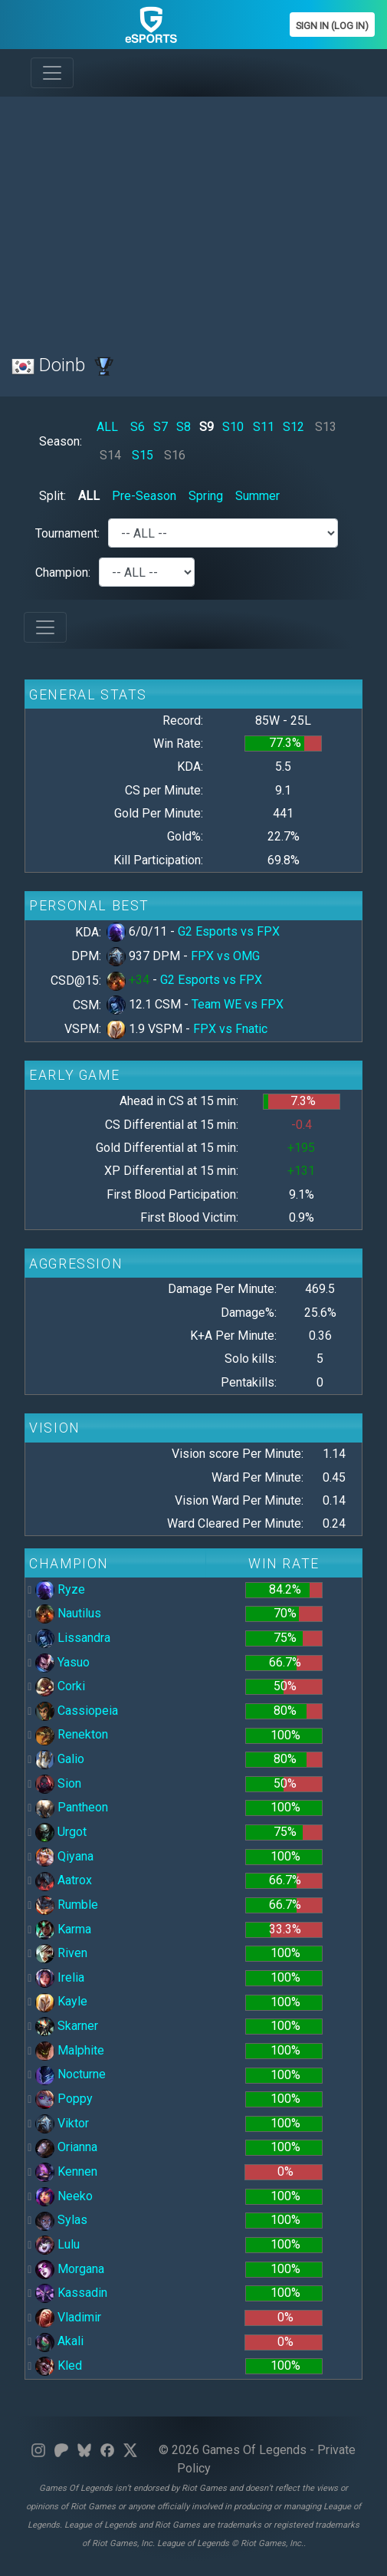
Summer (257, 496)
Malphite (69, 2050)
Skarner (66, 2025)
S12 (293, 426)
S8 (183, 426)
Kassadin (71, 2292)
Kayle (61, 2001)
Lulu (57, 2244)
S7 (160, 426)
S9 (206, 426)
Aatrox (63, 1880)
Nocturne (70, 2074)
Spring (206, 496)
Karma (63, 1929)
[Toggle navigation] (52, 73)
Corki (60, 1686)
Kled (58, 2365)
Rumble (66, 1904)
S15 (142, 455)
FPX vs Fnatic (230, 1029)
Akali (59, 2341)
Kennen (66, 2171)
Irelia (59, 1977)
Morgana (69, 2269)
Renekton (71, 1734)
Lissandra (72, 1637)
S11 (263, 426)
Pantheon (71, 1807)
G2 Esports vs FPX (229, 931)
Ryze (60, 1589)
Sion (58, 1783)
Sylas (61, 2219)
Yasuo (62, 1662)
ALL (107, 426)
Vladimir (68, 2317)
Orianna (66, 2147)
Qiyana (64, 1856)
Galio (59, 1759)
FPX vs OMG (225, 956)
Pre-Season (144, 496)
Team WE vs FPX (238, 1004)
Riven (61, 1953)
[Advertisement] (193, 216)
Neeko (64, 2196)
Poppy (64, 2098)
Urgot (61, 1831)
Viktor (62, 2123)
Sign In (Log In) (332, 25)
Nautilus (68, 1613)
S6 (137, 426)
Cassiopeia (76, 1710)
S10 (233, 426)
